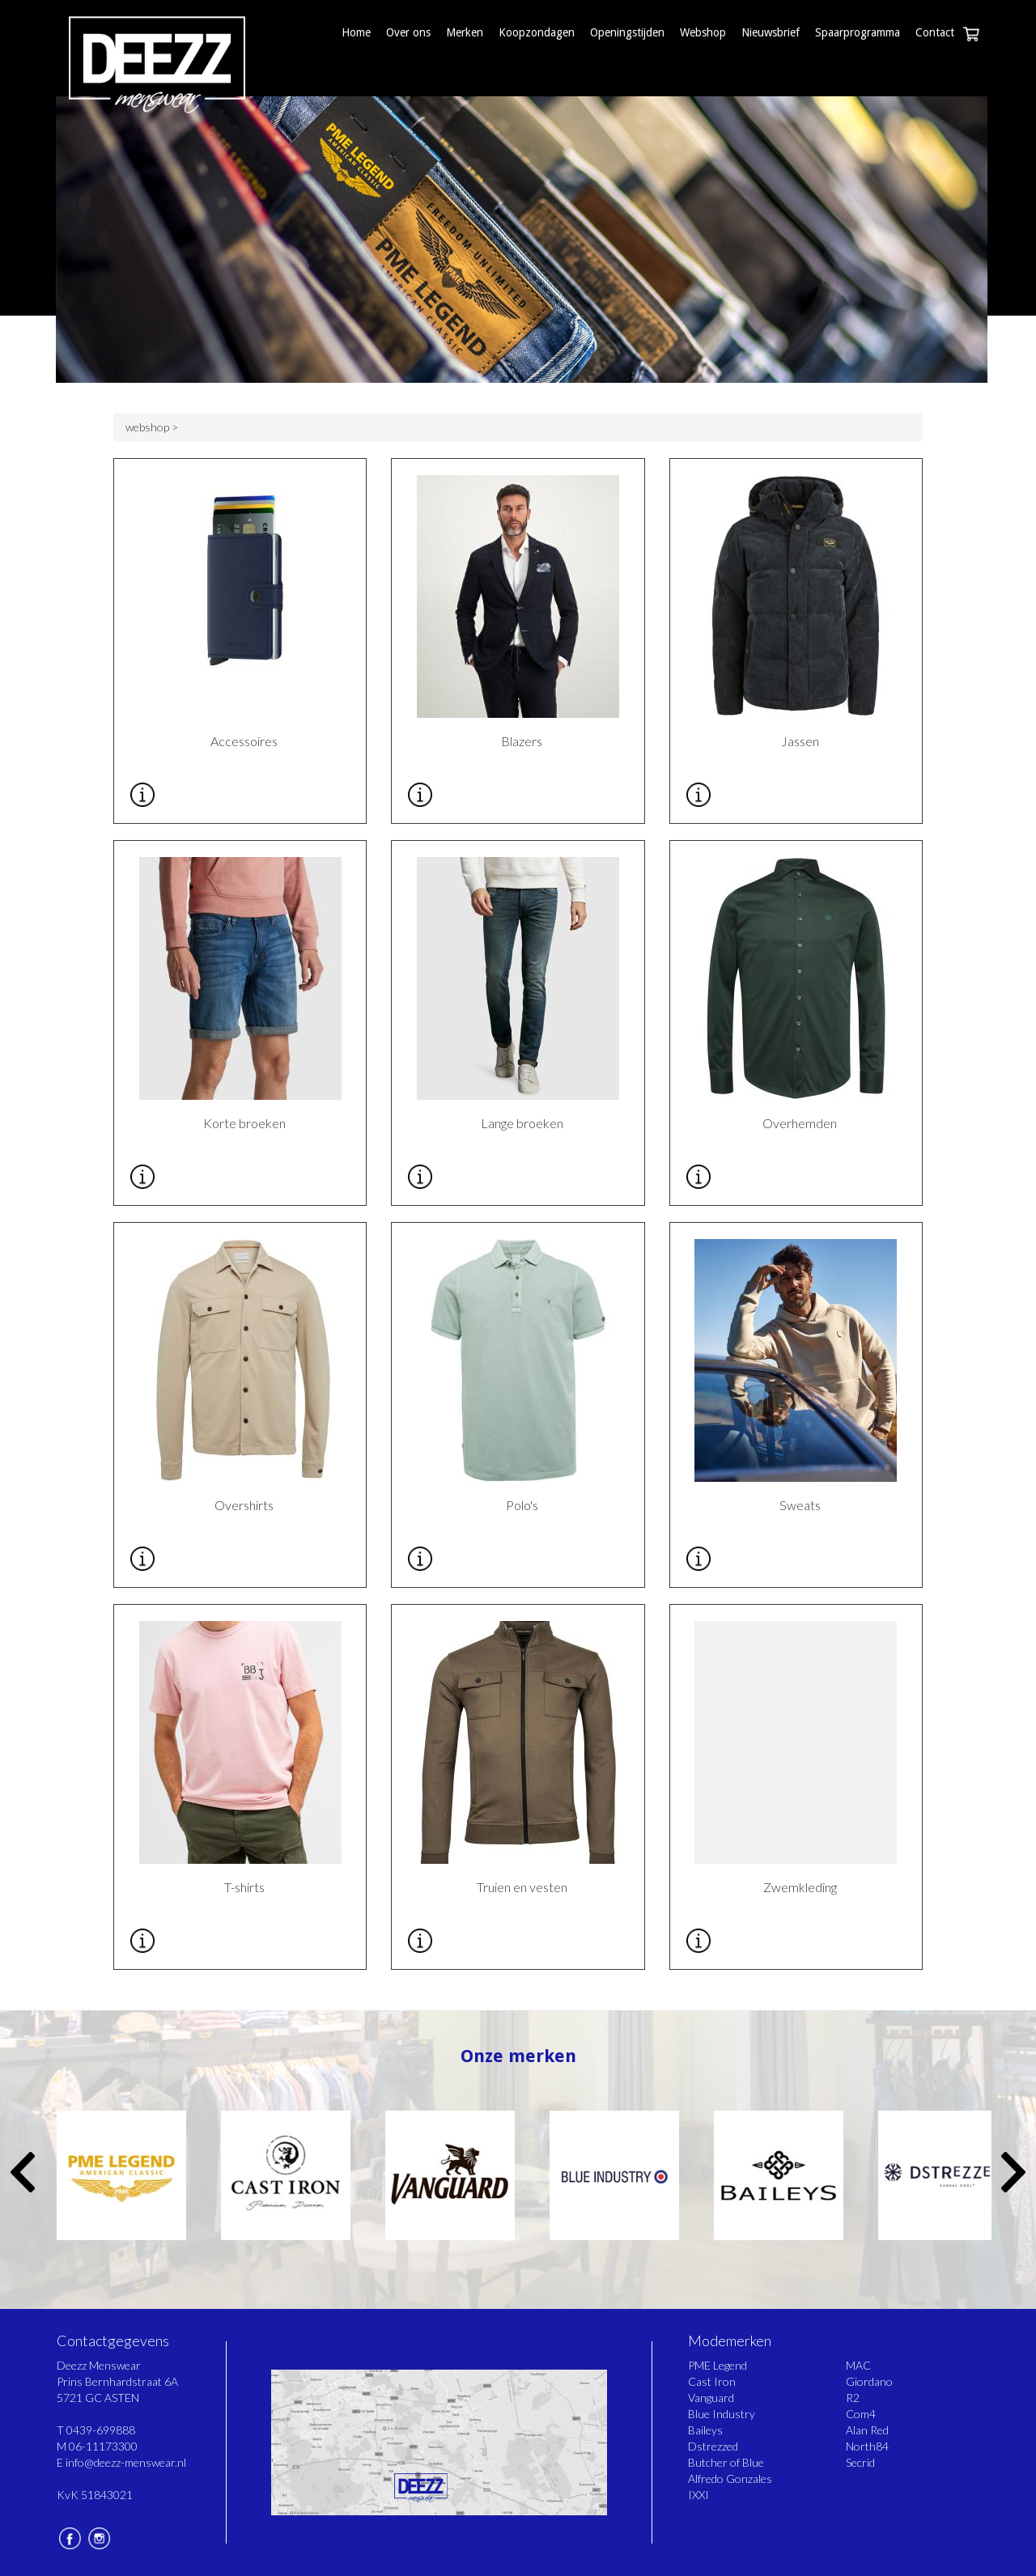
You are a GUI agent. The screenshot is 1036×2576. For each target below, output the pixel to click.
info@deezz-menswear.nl (126, 2462)
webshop (147, 427)
